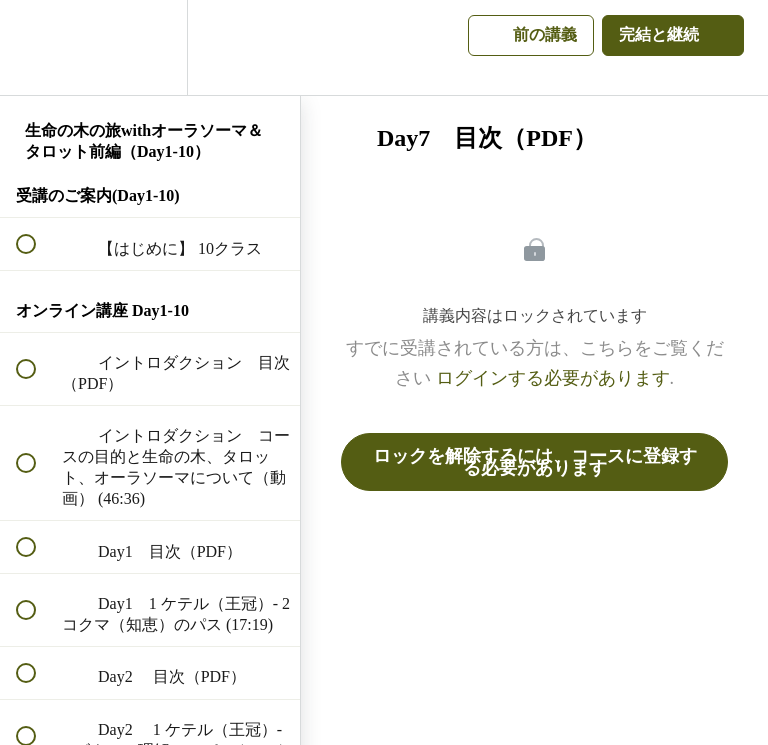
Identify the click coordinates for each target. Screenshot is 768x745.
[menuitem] (150, 47)
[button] (37, 47)
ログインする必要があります (553, 378)
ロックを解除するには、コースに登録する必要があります (535, 462)
